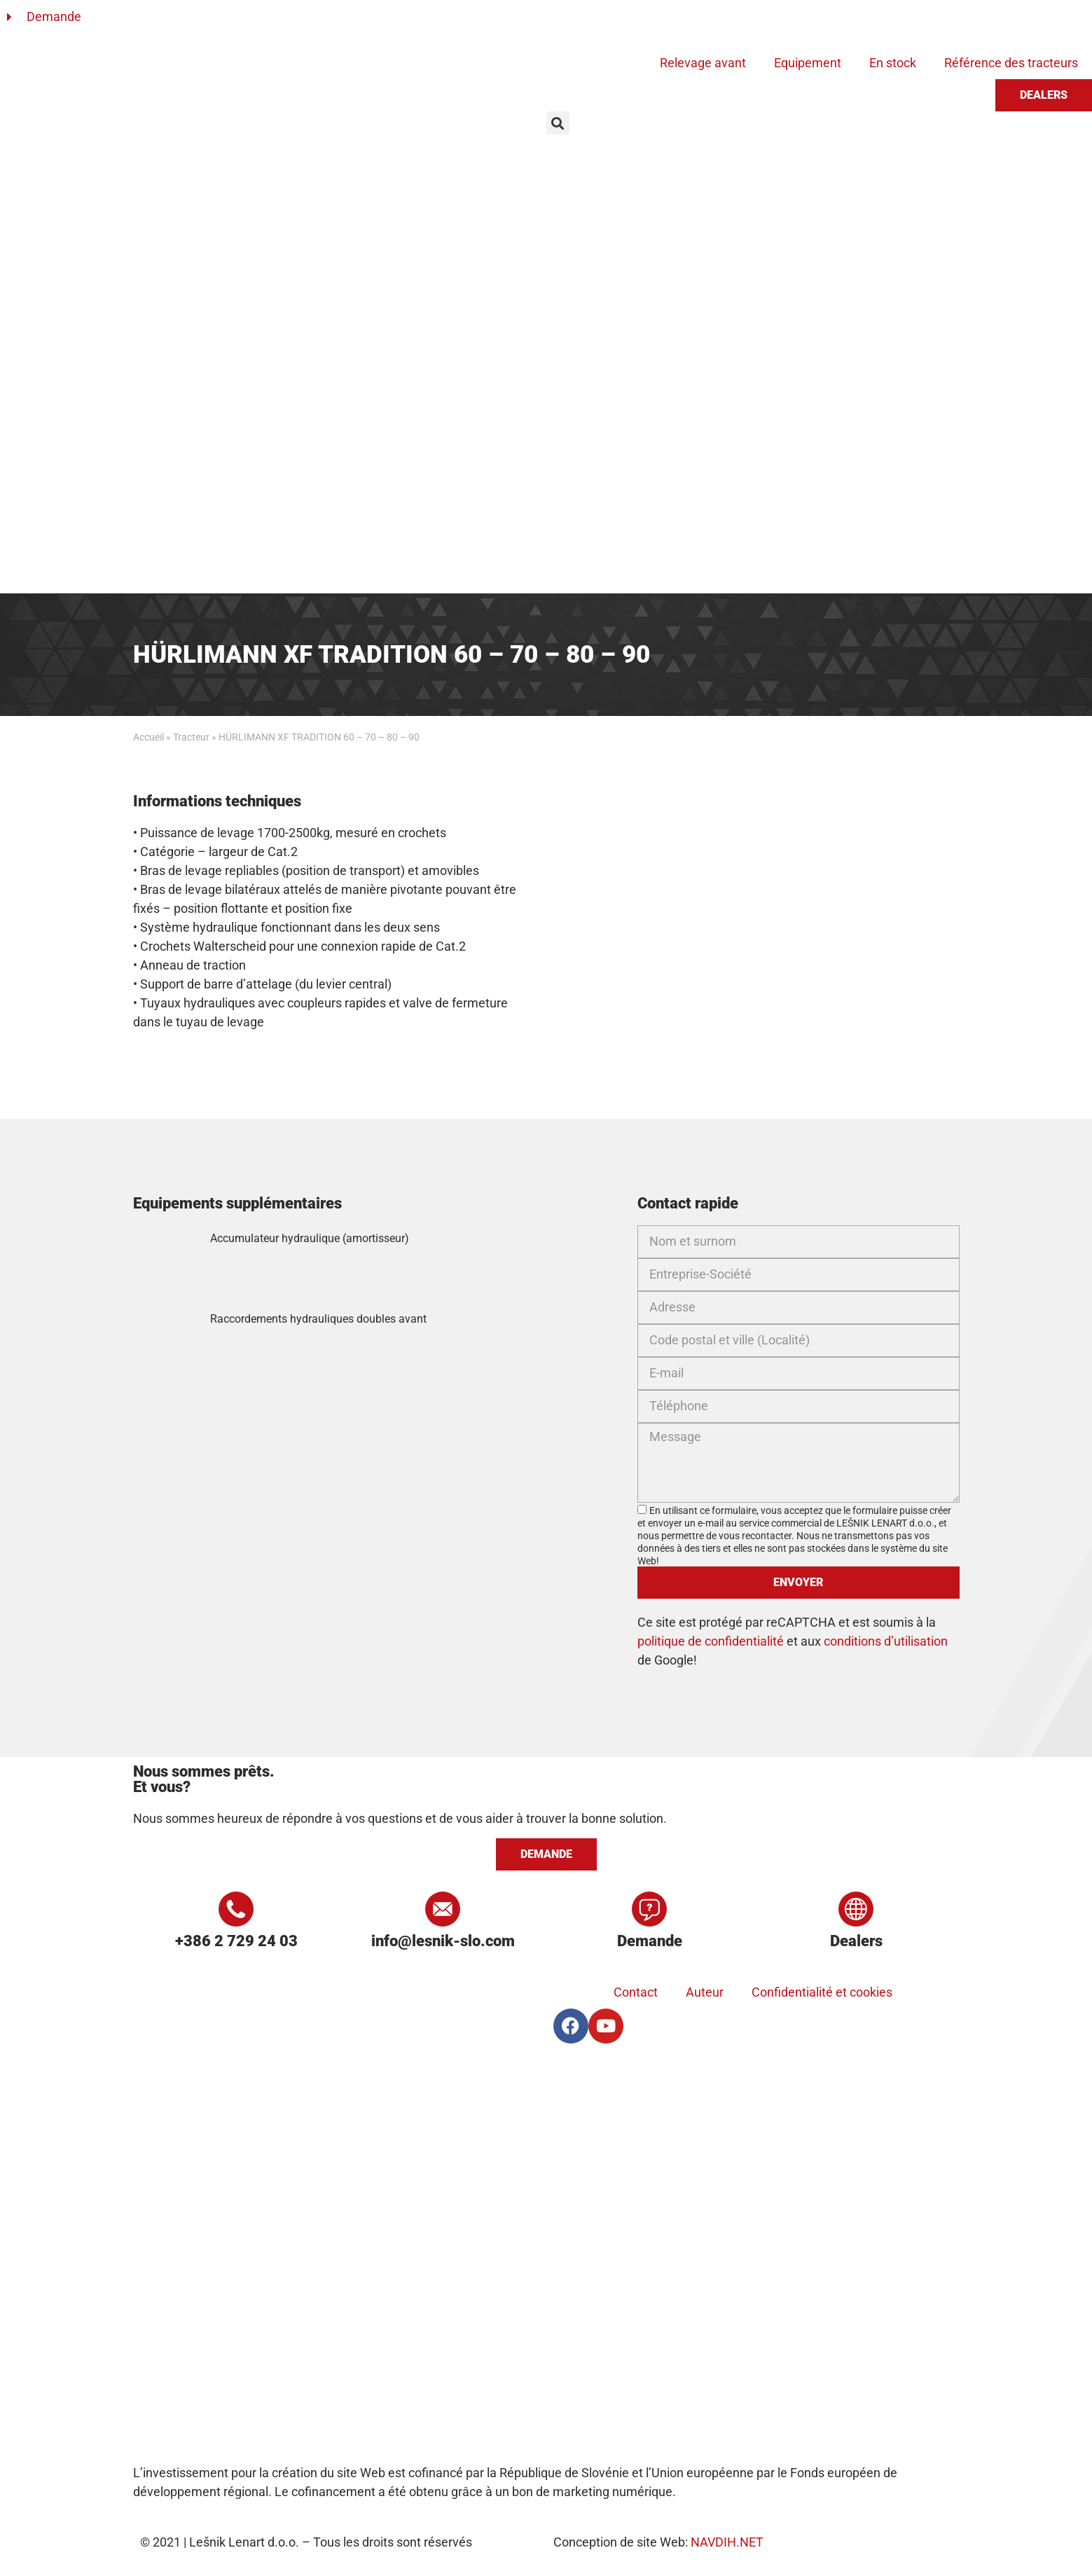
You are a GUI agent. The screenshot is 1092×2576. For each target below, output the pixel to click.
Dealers (856, 1941)
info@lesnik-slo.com (443, 1941)
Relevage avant (703, 62)
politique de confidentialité (710, 1641)
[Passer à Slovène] (572, 23)
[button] (557, 123)
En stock (892, 62)
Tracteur (191, 737)
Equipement (807, 62)
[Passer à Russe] (678, 23)
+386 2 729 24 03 (236, 1941)
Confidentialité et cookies (822, 1992)
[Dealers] (855, 1909)
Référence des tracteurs (1011, 62)
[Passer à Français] (652, 23)
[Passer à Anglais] (599, 23)
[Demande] (649, 1909)
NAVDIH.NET (727, 2542)
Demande (649, 1941)
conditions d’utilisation (886, 1641)
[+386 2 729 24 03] (236, 1909)
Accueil (148, 737)
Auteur (705, 1992)
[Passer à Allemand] (625, 23)
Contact (636, 1992)
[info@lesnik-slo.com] (442, 1909)
